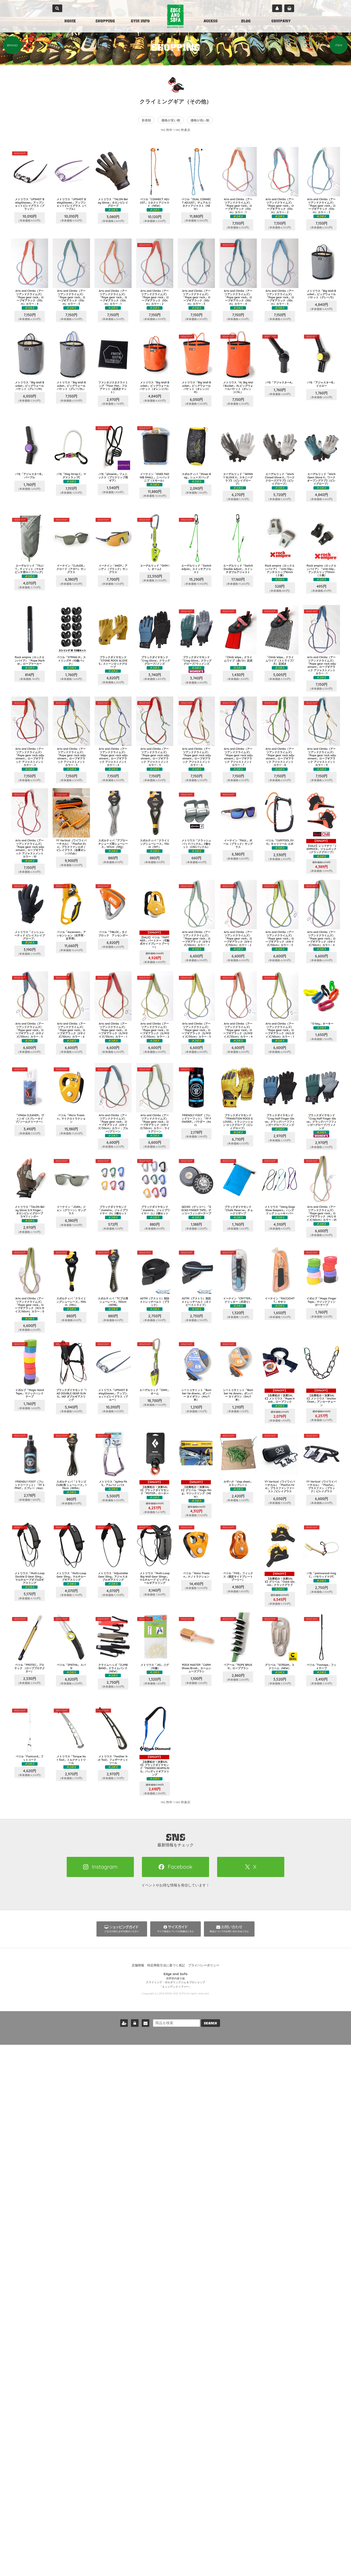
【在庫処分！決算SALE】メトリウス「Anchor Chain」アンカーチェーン (321, 1523)
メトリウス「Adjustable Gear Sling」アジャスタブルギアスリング (113, 1721)
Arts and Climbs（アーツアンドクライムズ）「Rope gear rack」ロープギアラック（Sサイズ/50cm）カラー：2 (238, 1015)
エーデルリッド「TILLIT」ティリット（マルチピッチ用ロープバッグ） (29, 607)
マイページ (277, 8)
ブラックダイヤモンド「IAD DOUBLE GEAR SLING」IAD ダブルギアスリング (71, 1520)
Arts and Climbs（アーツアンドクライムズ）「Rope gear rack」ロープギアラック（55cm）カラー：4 (29, 307)
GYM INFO (140, 21)
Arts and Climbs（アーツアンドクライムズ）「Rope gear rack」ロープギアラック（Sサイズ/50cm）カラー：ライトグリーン (155, 1219)
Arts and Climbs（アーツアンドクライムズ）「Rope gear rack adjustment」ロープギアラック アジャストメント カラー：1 (322, 713)
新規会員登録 (124, 2196)
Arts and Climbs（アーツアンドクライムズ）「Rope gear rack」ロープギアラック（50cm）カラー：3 (196, 307)
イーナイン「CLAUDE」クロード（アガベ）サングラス (71, 607)
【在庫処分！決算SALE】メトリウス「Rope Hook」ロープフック (280, 1521)
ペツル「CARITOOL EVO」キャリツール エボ (280, 909)
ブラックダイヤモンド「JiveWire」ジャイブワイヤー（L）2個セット (154, 1316)
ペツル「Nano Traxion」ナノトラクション (196, 1719)
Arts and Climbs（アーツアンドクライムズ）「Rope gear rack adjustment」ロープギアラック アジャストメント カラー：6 (197, 814)
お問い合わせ (145, 2196)
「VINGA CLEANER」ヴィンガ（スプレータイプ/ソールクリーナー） (29, 1215)
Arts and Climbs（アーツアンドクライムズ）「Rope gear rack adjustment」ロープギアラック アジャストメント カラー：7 (239, 814)
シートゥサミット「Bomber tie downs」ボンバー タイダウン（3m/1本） (238, 1520)
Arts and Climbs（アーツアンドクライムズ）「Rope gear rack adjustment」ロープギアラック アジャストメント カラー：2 (30, 814)
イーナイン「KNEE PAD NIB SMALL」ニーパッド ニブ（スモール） (155, 506)
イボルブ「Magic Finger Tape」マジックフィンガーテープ (321, 1417)
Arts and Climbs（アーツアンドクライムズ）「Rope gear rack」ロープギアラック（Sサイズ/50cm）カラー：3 (279, 1015)
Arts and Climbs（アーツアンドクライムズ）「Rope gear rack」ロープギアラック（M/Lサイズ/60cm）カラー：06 (29, 1422)
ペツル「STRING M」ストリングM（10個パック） (71, 709)
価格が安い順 (170, 120)
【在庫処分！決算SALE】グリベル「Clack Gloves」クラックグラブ (280, 1723)
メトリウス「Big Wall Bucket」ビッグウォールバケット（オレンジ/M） (196, 406)
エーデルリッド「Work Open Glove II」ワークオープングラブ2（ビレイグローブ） (321, 507)
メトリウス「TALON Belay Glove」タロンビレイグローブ (113, 202)
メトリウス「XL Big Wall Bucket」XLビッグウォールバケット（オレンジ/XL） (238, 406)
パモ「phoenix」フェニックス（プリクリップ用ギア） (113, 506)
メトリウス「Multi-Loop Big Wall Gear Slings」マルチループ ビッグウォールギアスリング (154, 1722)
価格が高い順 (199, 120)
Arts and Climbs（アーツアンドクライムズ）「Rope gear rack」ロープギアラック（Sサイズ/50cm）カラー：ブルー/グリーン (113, 1219)
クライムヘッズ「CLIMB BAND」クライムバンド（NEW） (113, 1822)
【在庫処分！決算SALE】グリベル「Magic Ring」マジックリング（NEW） (196, 1624)
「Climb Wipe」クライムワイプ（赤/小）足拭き (238, 709)
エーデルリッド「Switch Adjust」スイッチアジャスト (196, 607)
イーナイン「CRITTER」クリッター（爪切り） (238, 1415)
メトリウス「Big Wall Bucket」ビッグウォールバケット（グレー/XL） (71, 405)
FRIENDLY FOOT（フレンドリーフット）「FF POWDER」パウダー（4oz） (196, 1216)
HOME (70, 21)
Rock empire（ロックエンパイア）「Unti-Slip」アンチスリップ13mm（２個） (321, 608)
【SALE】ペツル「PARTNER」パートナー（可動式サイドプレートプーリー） (154, 1017)
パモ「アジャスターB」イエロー (321, 403)
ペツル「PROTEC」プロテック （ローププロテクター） (29, 1822)
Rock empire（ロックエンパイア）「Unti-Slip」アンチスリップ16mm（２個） (280, 608)
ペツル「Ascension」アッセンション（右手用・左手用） (71, 1012)
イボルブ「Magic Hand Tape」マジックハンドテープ (29, 1518)
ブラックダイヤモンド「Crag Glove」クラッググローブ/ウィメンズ (196, 709)
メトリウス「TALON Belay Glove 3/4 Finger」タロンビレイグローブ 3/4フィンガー (30, 1317)
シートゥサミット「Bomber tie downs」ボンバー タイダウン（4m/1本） (196, 1520)
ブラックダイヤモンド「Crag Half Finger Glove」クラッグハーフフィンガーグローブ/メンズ (280, 1216)
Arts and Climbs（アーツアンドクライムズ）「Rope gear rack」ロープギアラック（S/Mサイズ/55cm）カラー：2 (154, 1117)
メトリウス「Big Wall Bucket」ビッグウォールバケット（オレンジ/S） (155, 405)
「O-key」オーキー (322, 1110)
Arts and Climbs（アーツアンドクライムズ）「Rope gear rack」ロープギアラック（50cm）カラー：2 (155, 307)
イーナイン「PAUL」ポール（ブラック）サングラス (238, 911)
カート (289, 8)
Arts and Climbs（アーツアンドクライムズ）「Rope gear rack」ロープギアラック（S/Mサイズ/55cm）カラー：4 (238, 1117)
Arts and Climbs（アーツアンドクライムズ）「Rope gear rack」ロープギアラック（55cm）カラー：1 (238, 206)
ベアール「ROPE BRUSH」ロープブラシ (238, 1820)
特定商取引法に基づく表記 (166, 2139)
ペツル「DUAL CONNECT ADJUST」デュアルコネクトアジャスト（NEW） (196, 204)
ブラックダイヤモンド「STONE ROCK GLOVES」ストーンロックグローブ (113, 710)
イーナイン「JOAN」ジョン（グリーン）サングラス (71, 1316)
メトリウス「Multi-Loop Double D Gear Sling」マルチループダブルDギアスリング (30, 1722)
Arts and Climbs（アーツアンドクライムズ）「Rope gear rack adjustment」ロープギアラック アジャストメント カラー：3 (72, 814)
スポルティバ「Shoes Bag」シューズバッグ (196, 504)
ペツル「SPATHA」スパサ (71, 1820)
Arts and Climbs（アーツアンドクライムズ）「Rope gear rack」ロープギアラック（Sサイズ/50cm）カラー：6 (71, 1117)
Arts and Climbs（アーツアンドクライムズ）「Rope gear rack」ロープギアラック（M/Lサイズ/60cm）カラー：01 (321, 1319)
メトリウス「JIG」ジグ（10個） (155, 1820)
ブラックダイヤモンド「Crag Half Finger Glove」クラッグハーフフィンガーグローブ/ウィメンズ (321, 1218)
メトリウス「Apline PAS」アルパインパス (113, 1618)
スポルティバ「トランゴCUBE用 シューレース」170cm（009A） (71, 1620)
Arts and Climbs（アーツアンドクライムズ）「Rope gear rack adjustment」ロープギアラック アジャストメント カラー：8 (280, 814)
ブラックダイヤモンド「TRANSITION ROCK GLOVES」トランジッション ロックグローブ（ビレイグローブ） (238, 1218)
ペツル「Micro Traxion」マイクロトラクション (71, 1215)
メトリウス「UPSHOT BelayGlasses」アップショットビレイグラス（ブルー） (113, 1520)
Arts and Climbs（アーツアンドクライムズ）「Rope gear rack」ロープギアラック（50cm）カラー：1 (113, 307)
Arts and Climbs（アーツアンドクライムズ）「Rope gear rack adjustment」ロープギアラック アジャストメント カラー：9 (322, 814)
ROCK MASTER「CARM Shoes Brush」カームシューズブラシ (196, 1822)
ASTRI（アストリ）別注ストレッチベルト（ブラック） (154, 1417)
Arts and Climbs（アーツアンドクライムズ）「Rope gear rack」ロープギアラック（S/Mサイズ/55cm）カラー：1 (113, 1117)
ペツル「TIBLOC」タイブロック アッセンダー (113, 1010)
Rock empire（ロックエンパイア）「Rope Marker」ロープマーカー (30, 709)
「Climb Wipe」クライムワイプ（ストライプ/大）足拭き (279, 709)
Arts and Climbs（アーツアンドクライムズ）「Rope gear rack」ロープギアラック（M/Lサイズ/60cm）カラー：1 (279, 1117)
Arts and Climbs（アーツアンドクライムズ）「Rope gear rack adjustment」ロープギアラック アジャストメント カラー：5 (155, 814)
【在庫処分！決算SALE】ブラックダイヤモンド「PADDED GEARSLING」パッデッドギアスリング (154, 1929)
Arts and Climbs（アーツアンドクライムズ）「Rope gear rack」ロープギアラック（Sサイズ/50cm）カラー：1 (196, 1015)
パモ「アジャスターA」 (279, 401)
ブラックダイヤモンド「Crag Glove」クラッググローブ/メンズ (154, 709)
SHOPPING (105, 21)
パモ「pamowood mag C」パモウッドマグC (321, 1719)
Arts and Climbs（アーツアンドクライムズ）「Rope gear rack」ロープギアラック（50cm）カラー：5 (279, 307)
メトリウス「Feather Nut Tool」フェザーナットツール (113, 1923)
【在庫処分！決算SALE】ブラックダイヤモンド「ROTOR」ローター (154, 1622)
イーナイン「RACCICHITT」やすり (280, 1415)
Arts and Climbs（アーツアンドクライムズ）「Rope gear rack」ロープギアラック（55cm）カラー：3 (321, 206)
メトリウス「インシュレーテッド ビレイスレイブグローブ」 (29, 1012)
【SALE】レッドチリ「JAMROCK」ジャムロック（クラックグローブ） (321, 913)
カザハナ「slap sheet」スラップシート (238, 1618)
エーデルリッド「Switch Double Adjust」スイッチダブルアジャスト (238, 607)
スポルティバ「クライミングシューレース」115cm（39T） (154, 911)
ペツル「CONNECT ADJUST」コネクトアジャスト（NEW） (154, 202)
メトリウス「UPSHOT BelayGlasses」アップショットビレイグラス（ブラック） (29, 204)
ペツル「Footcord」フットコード (30, 1921)
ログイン (135, 2196)
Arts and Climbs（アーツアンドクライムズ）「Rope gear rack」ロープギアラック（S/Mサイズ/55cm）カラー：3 (196, 1117)
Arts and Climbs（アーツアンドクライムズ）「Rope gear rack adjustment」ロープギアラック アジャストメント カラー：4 (113, 814)
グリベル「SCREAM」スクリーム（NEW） (279, 1820)
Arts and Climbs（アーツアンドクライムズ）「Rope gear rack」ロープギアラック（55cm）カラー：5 (71, 307)
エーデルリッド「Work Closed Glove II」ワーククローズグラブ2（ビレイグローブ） (280, 507)
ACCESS (211, 21)
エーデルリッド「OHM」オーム (154, 1517)
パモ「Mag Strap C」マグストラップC (71, 504)
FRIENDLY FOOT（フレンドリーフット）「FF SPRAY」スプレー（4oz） (30, 1620)
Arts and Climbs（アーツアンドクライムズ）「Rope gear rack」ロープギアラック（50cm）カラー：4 (238, 307)
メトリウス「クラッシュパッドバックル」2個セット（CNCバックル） (196, 911)
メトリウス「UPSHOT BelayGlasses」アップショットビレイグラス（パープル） (71, 204)
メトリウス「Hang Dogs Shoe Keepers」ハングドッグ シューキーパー (280, 1316)
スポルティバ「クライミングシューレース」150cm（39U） (71, 1417)
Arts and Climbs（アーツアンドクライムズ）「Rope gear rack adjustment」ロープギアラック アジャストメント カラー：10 (30, 916)
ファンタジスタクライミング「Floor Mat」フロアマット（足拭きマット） (113, 406)
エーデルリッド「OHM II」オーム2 (154, 605)
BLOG (245, 21)
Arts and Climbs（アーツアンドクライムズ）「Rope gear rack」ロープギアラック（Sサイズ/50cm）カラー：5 (29, 1117)
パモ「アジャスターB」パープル (29, 504)
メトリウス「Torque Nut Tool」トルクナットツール (71, 1923)
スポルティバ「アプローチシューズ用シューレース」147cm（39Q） (113, 911)
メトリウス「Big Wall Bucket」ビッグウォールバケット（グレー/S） (321, 304)
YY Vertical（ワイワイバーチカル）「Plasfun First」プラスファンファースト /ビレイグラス (280, 1621)
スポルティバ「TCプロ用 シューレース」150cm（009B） (113, 1417)
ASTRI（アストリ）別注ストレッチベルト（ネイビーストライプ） (196, 1417)
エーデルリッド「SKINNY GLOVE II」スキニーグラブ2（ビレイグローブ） (238, 507)
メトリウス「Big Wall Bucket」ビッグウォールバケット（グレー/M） (29, 405)
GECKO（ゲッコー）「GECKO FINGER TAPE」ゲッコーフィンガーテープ (196, 1316)
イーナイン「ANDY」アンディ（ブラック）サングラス (113, 607)
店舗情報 (138, 2139)
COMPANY (281, 21)
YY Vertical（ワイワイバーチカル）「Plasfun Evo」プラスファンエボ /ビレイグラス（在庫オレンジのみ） (71, 914)
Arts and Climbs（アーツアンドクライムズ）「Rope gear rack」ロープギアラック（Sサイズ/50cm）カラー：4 (321, 1015)
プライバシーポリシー (203, 2139)
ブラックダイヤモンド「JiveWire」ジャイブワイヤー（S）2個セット (113, 1316)
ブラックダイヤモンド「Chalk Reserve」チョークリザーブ (238, 1316)
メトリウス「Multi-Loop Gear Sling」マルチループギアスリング (71, 1721)
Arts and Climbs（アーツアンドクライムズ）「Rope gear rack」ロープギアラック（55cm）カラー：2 (279, 206)
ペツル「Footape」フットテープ (321, 1820)
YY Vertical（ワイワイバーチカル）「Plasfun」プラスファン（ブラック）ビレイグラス (321, 1621)
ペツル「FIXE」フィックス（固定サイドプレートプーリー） (238, 1721)
